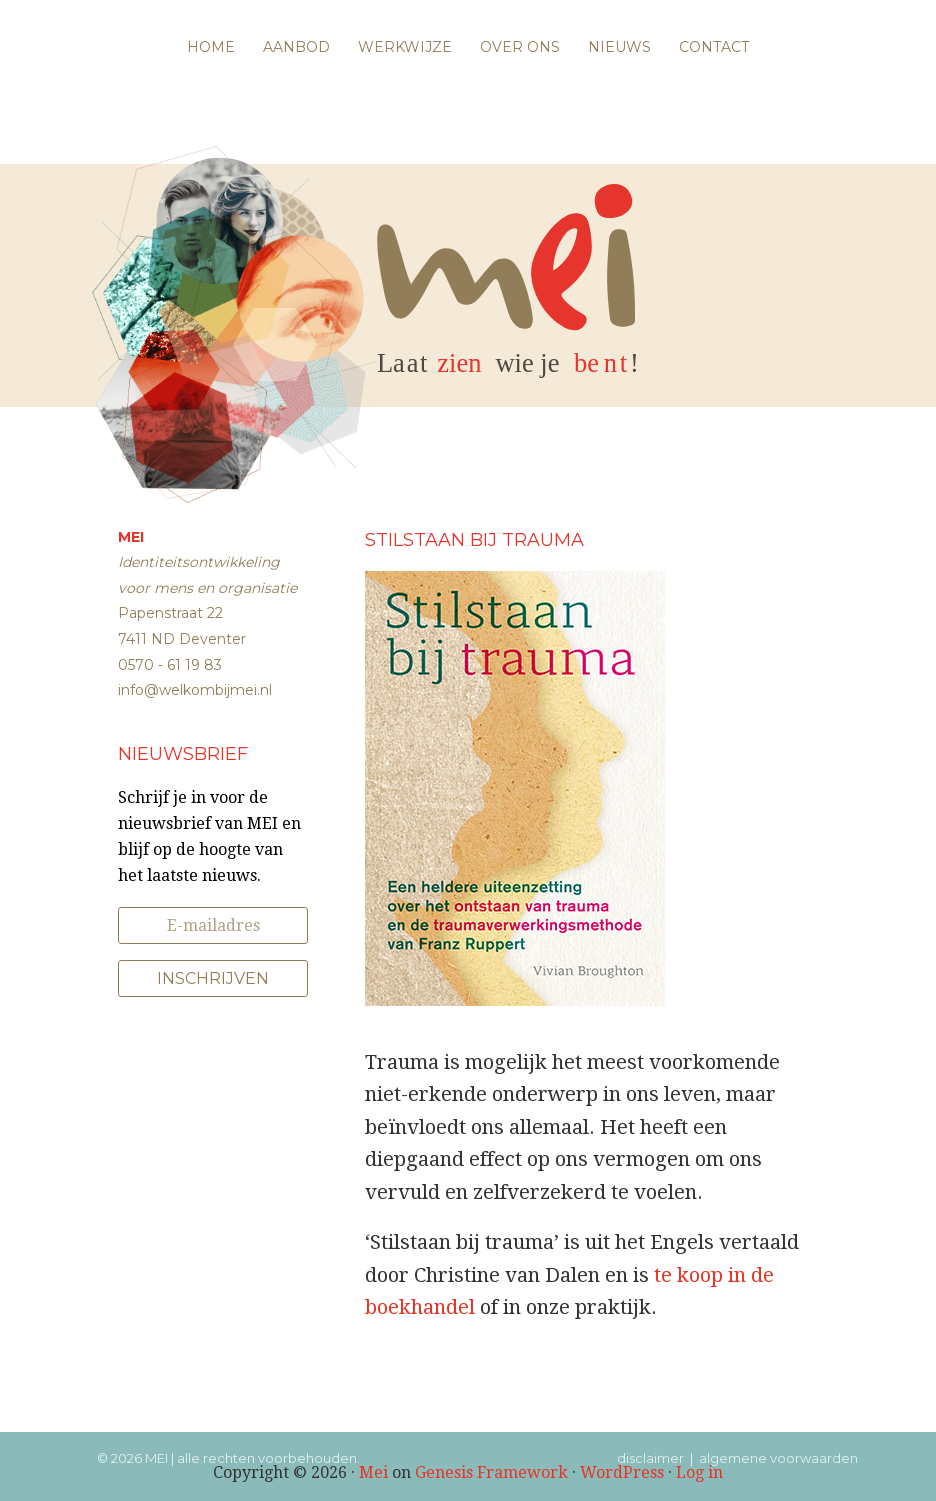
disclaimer (650, 1458)
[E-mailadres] (213, 925)
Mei (373, 1472)
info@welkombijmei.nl (195, 690)
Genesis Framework (491, 1472)
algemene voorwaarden (778, 1458)
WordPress (622, 1472)
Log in (699, 1472)
